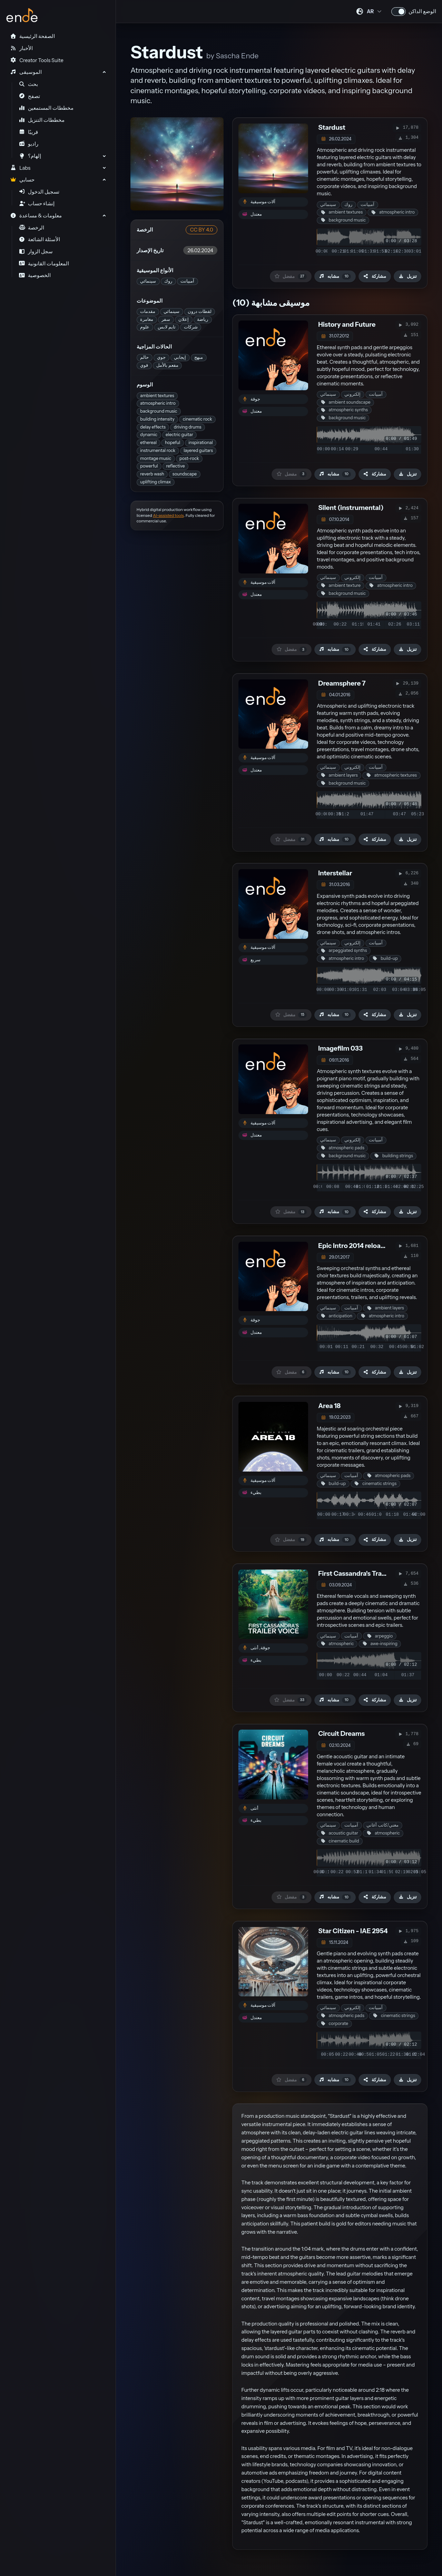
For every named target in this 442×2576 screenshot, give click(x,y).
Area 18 (329, 1406)
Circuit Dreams (341, 1734)
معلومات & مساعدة (36, 216)
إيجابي (180, 357)
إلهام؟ (30, 156)
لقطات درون (200, 311)
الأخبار (21, 48)
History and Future (346, 324)
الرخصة (32, 228)
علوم (144, 327)
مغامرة (146, 319)
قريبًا (28, 132)
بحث (28, 84)
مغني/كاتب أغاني (382, 1825)
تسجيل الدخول (39, 192)
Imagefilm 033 (340, 1048)
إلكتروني (352, 394)
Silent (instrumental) (350, 508)
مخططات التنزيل (42, 120)
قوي (144, 365)
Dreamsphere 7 (342, 683)
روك (168, 281)
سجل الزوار (36, 251)
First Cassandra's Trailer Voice (364, 1573)
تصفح (29, 96)
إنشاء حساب (37, 203)
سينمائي (148, 281)
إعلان (183, 319)
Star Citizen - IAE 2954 (352, 1931)
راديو (29, 144)
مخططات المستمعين (46, 108)
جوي (161, 357)
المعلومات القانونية (44, 263)
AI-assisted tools (168, 515)
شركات (191, 327)
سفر (165, 319)
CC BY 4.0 (201, 230)
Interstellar (335, 873)
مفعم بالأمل (167, 365)
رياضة (202, 319)
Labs (20, 168)
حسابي (22, 180)
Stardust (331, 127)
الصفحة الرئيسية (32, 36)
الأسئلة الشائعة (39, 239)
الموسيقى (26, 72)
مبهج (198, 357)
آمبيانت (187, 281)
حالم (144, 357)
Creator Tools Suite (36, 60)
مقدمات (147, 311)
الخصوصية (35, 275)
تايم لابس (167, 327)
